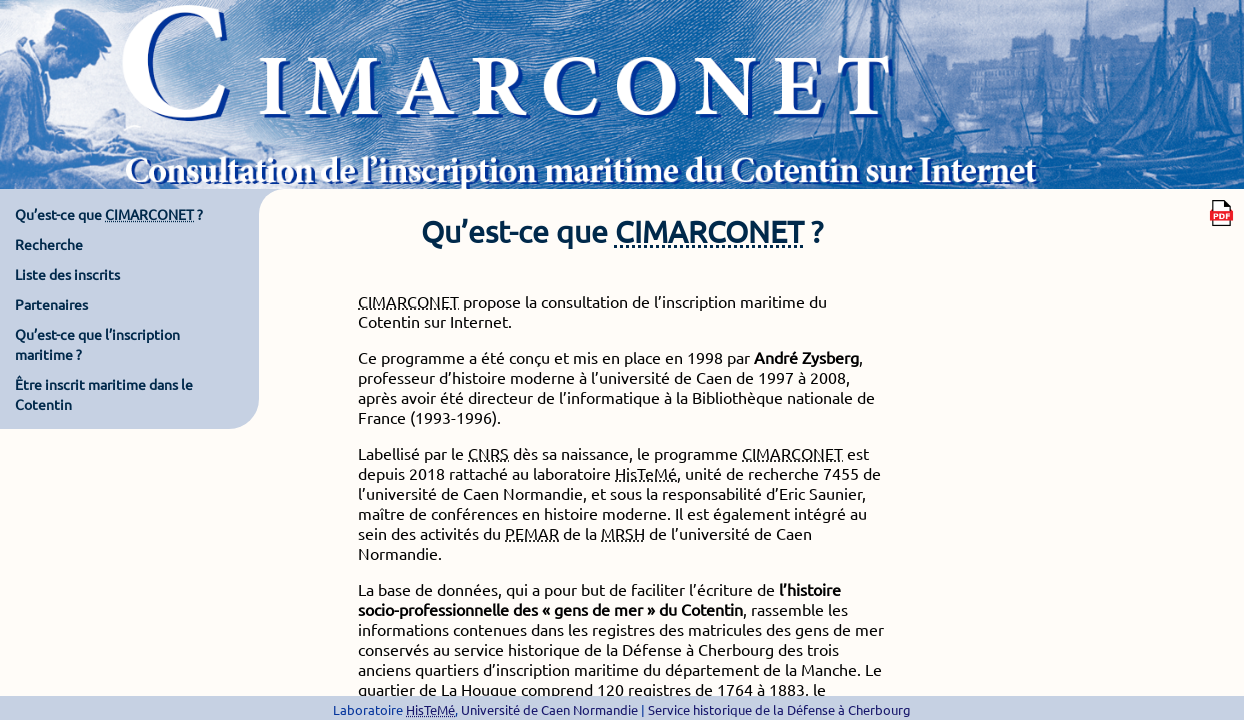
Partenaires (51, 304)
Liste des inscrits (67, 274)
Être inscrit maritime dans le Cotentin (104, 394)
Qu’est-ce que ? (109, 214)
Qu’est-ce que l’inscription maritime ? (97, 344)
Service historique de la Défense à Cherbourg (779, 709)
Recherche (49, 244)
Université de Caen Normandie (549, 709)
